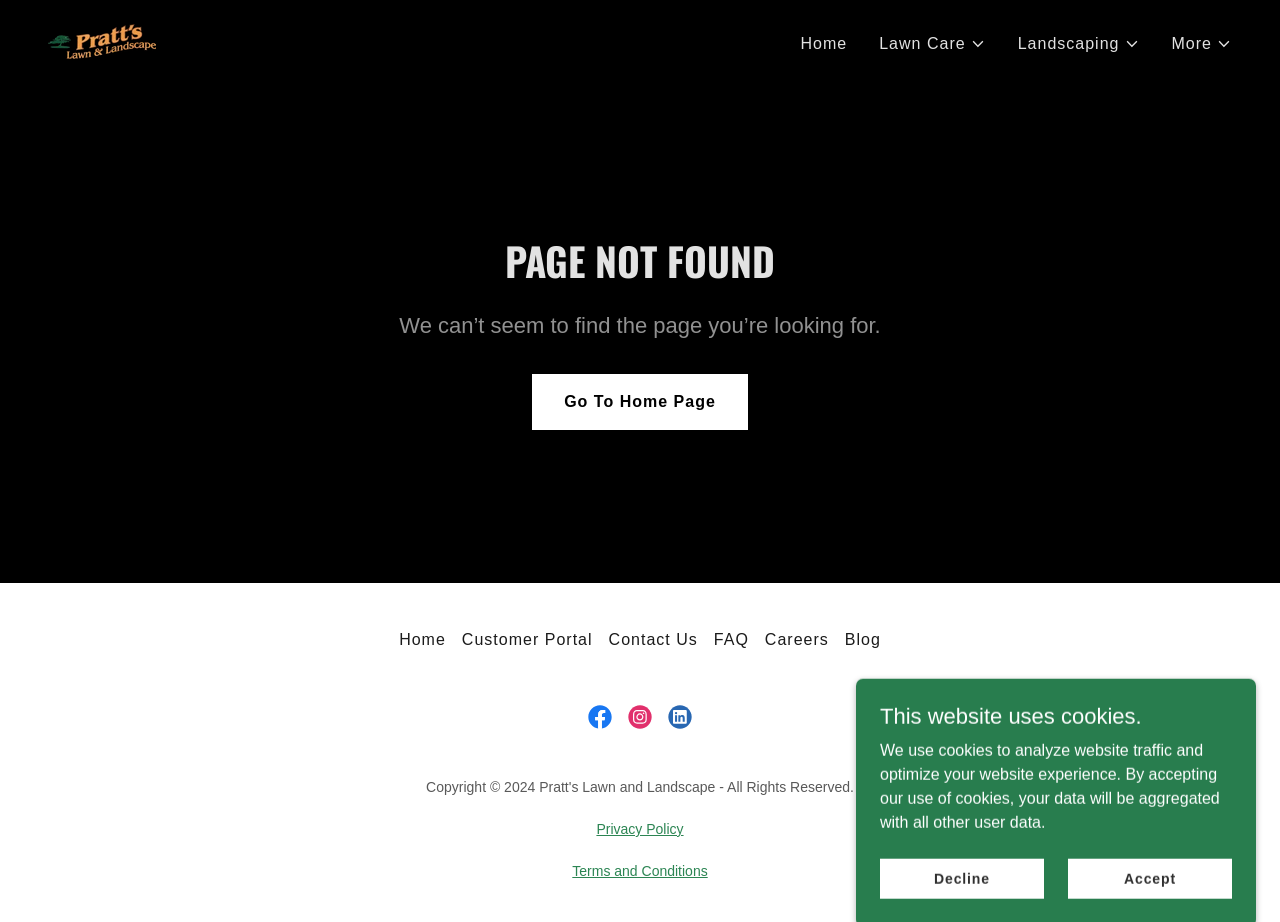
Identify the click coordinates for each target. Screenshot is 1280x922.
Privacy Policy (639, 829)
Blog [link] (863, 639)
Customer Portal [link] (527, 639)
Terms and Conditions (639, 871)
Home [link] (823, 43)
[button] (932, 44)
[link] (102, 40)
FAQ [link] (731, 639)
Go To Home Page (640, 401)
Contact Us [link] (653, 639)
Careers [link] (797, 639)
